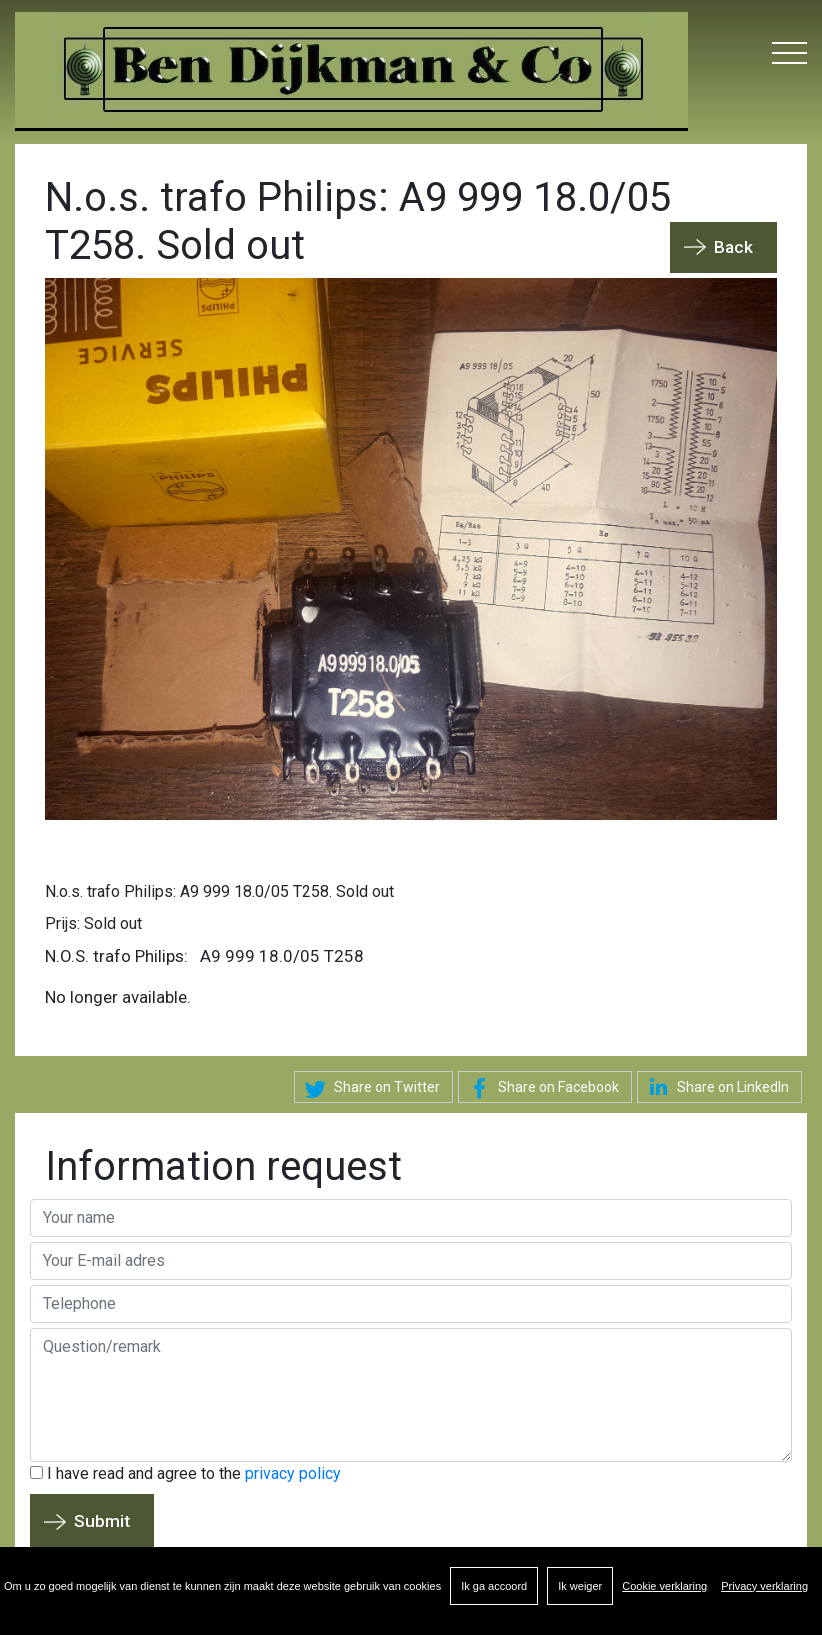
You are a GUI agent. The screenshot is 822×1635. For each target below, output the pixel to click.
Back (733, 247)
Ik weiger (580, 1586)
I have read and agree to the (185, 1473)
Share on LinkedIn (715, 1087)
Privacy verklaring (764, 1586)
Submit (102, 1521)
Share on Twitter (369, 1089)
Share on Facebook (541, 1089)
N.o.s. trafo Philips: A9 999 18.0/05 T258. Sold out (219, 891)
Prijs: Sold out (93, 923)
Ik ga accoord (494, 1586)
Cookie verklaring (664, 1586)
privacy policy (293, 1473)
